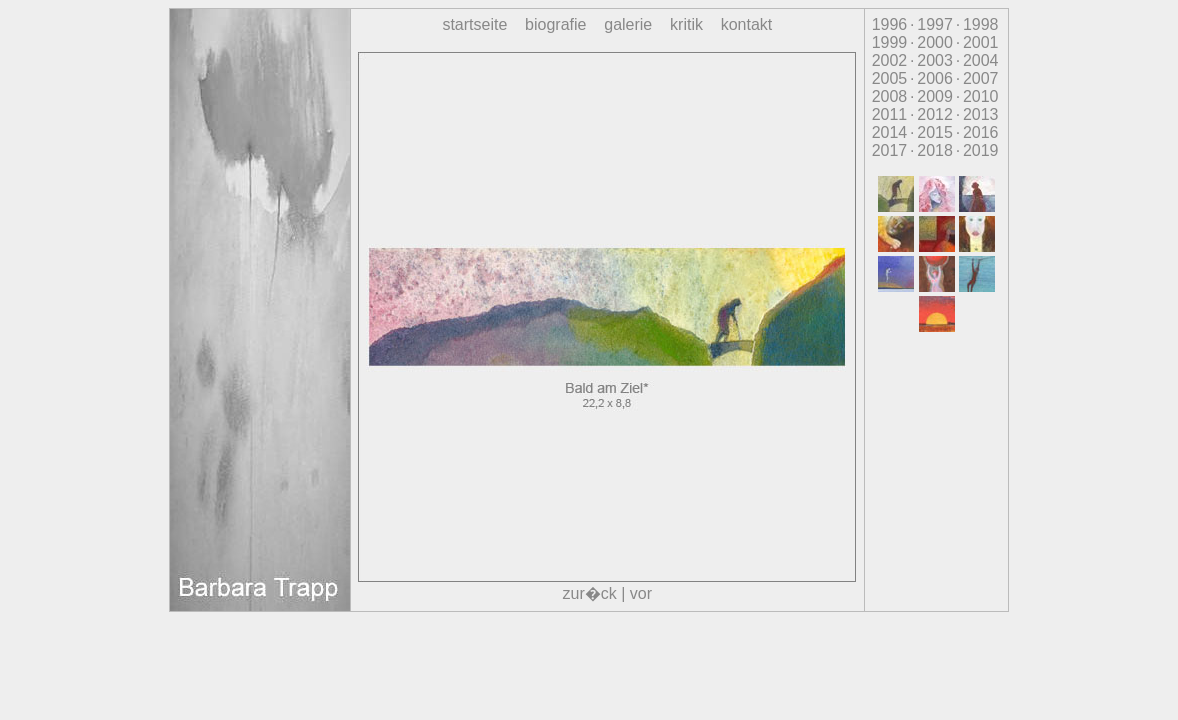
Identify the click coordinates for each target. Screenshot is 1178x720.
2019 (981, 150)
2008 (890, 96)
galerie (628, 24)
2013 (981, 114)
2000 (935, 42)
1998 (981, 24)
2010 (981, 96)
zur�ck (590, 593)
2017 (890, 150)
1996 (890, 24)
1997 (935, 24)
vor (641, 593)
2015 (935, 132)
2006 (935, 78)
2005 (890, 78)
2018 (935, 150)
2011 (890, 114)
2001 (981, 42)
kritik (686, 24)
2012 (935, 114)
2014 (890, 132)
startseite (474, 24)
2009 (935, 96)
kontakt (747, 24)
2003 (935, 60)
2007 (981, 78)
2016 (981, 132)
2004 (981, 60)
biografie (555, 24)
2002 (890, 60)
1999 (890, 42)
